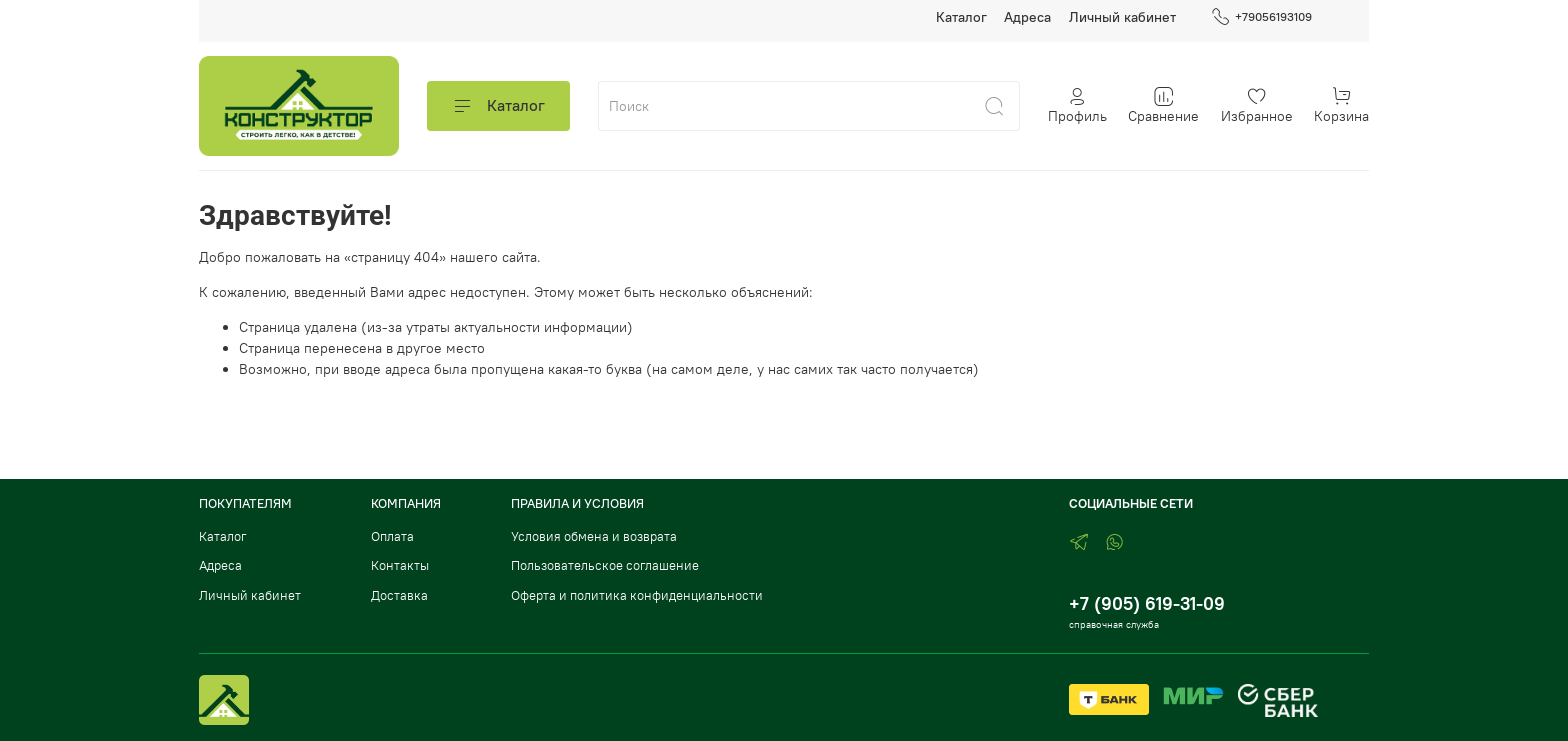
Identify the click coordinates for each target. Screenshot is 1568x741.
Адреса (1027, 17)
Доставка (399, 595)
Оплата (392, 536)
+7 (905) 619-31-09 (1147, 603)
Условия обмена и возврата (594, 536)
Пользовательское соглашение (605, 565)
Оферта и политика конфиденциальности (637, 595)
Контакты (400, 565)
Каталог (961, 17)
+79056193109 (1261, 17)
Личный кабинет (1122, 17)
